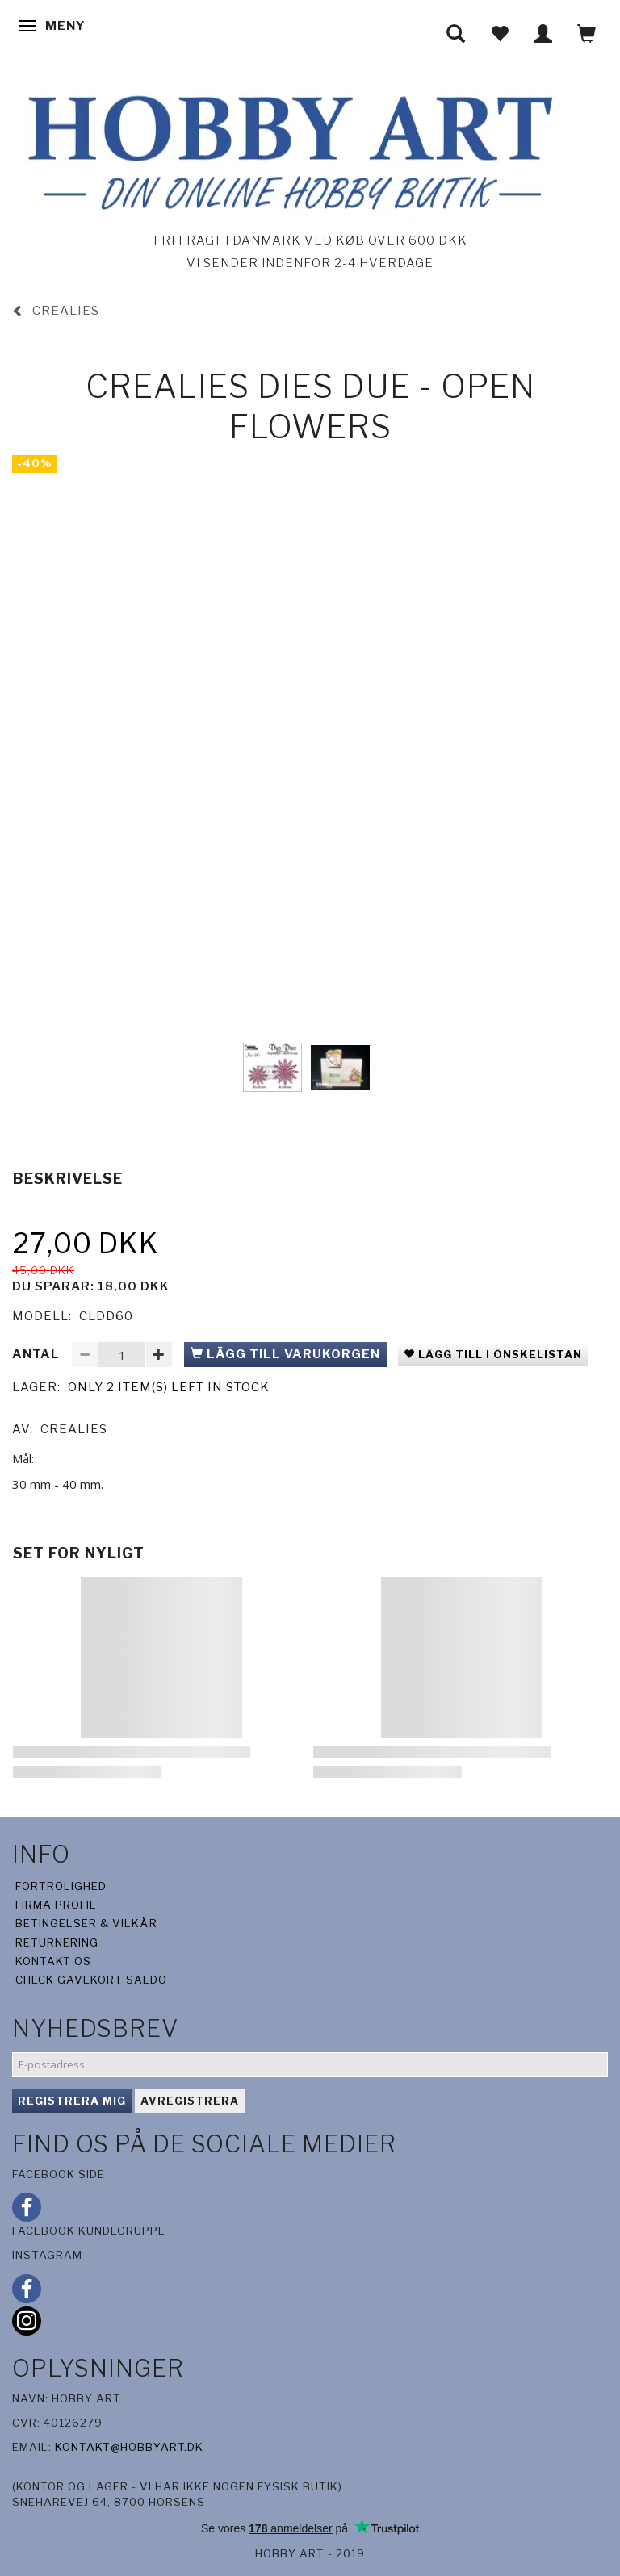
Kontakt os (53, 1961)
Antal (37, 1354)
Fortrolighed (61, 1886)
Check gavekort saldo (91, 1979)
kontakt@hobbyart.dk (129, 2446)
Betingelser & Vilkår (86, 1923)
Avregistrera (189, 2100)
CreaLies (73, 1429)
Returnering (56, 1942)
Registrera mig (72, 2100)
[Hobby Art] (285, 150)
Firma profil (56, 1904)
